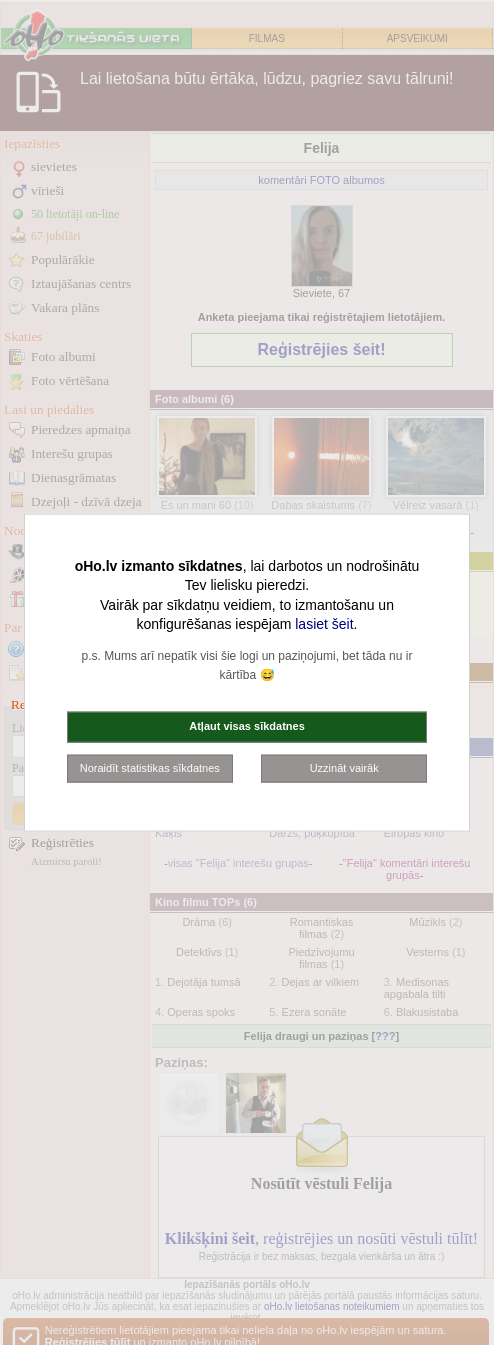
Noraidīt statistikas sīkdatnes (150, 767)
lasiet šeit (324, 624)
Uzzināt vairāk (344, 767)
